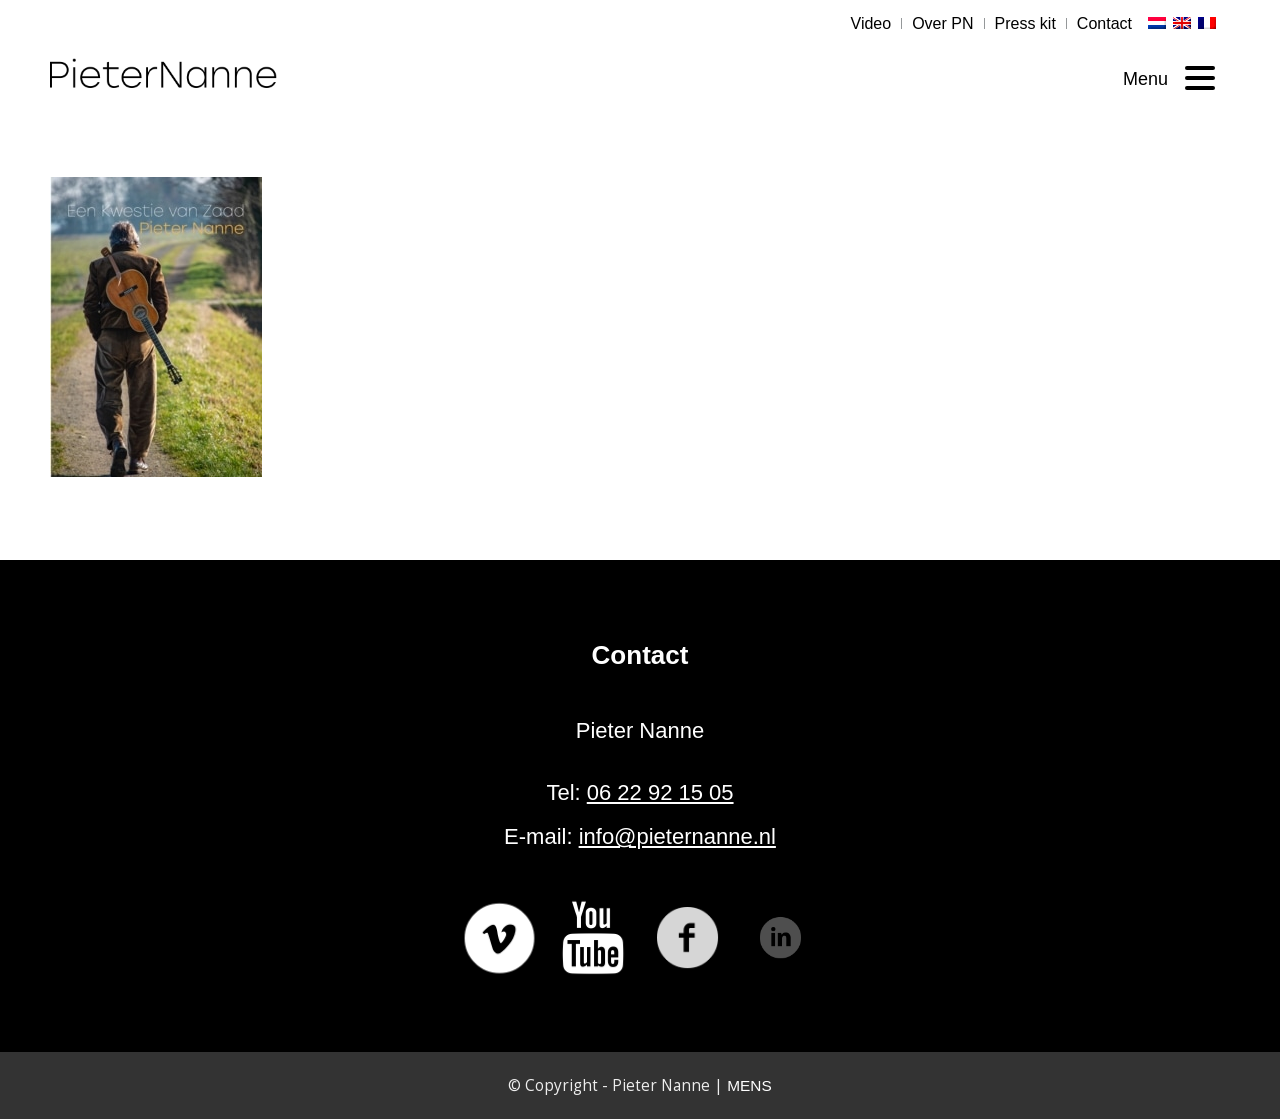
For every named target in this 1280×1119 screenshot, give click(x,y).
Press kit (1025, 23)
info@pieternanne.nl (677, 836)
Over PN (942, 23)
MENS (749, 1085)
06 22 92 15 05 (660, 792)
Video (871, 23)
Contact (1104, 23)
